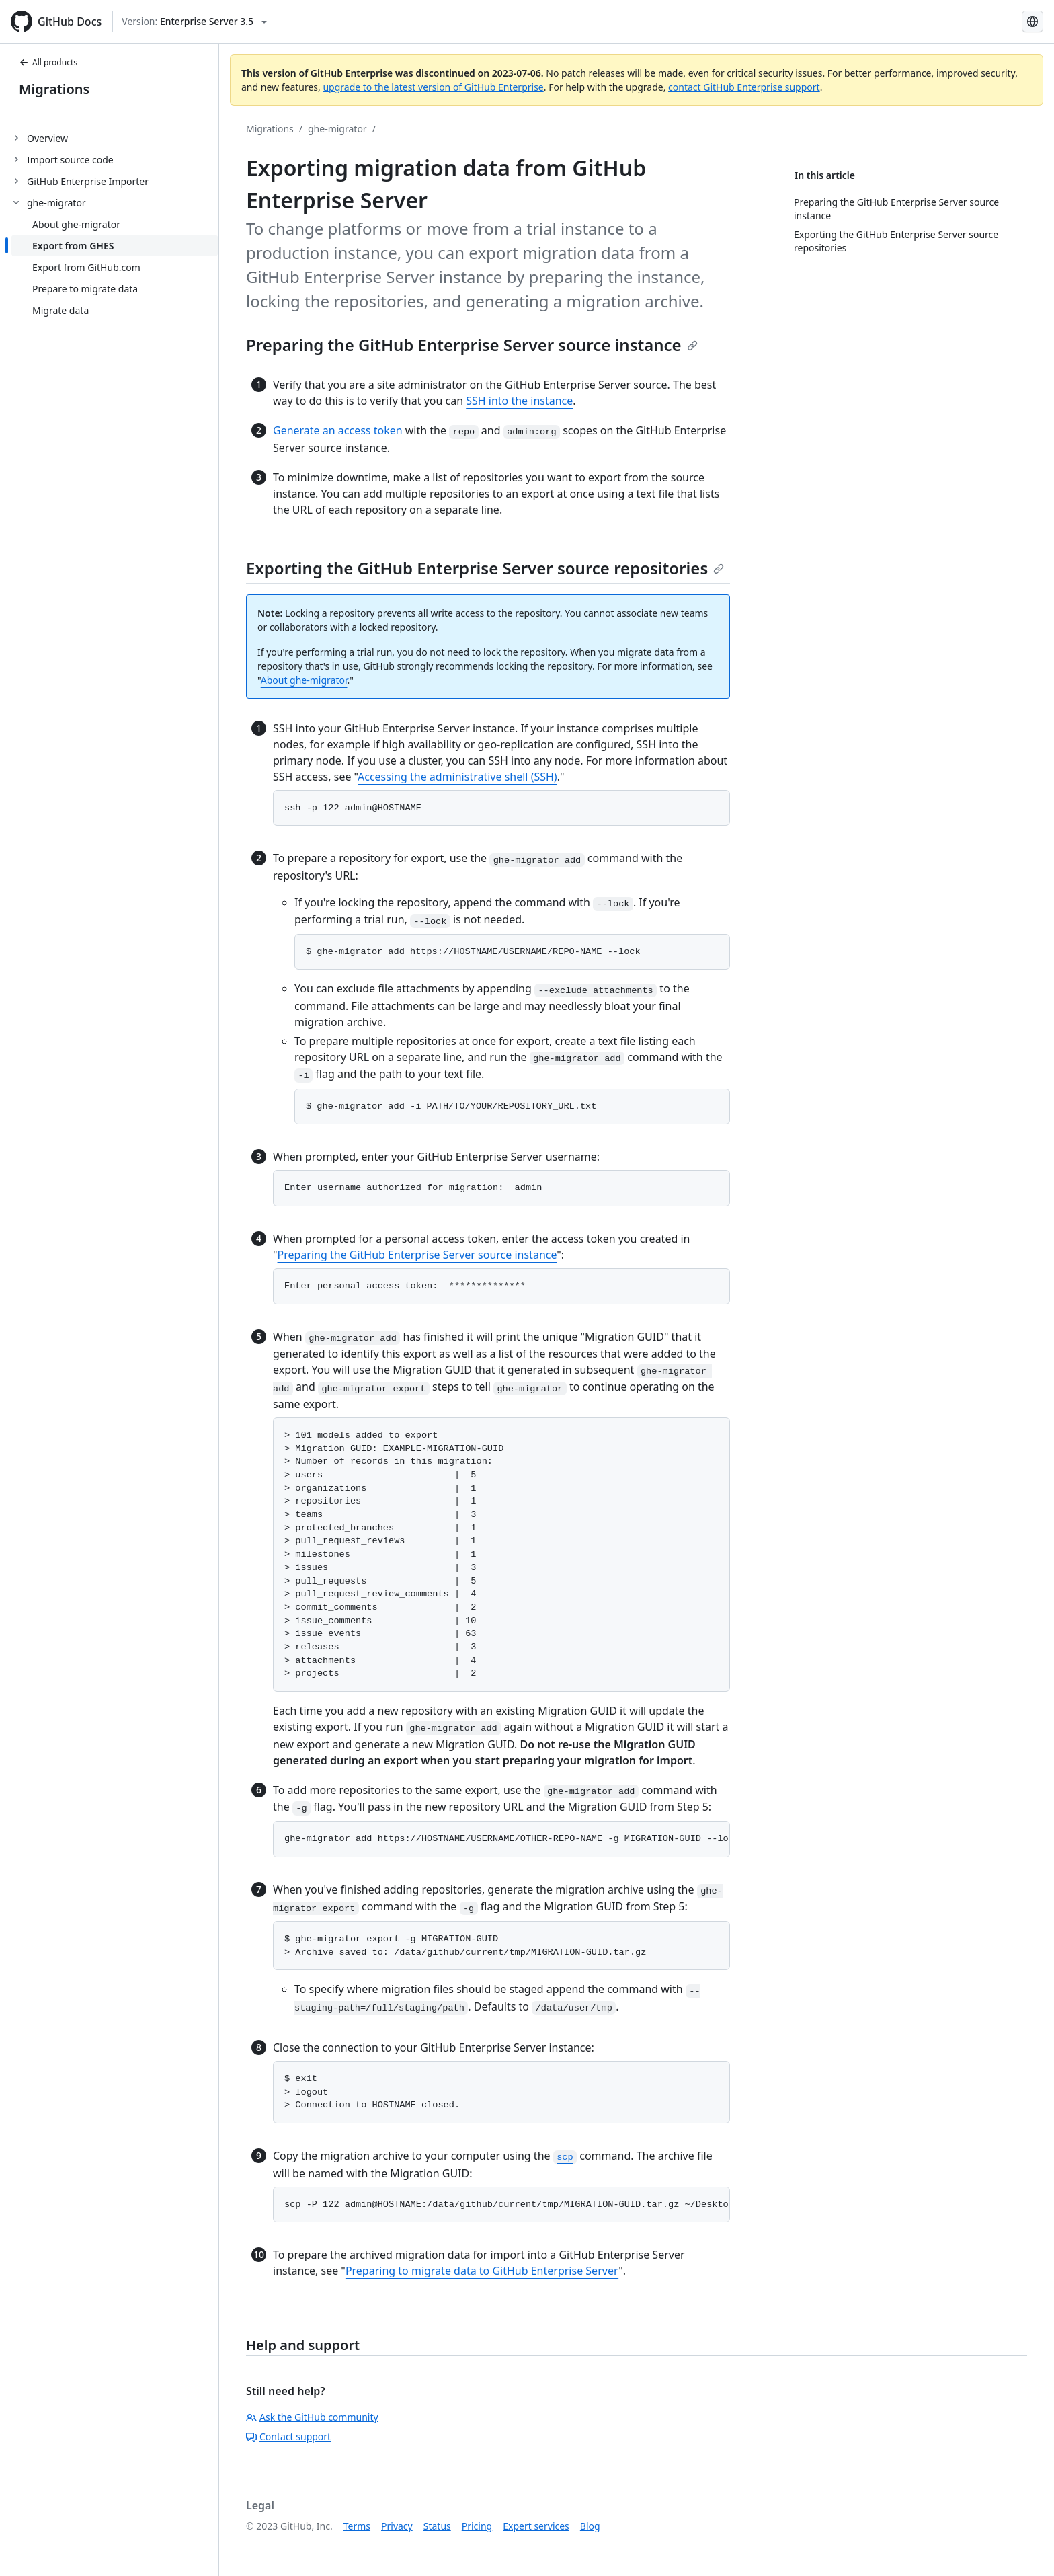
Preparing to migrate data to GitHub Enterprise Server (482, 2270)
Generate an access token (338, 430)
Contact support (288, 2436)
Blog (590, 2526)
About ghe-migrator (304, 680)
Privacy (397, 2526)
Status (437, 2526)
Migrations (54, 89)
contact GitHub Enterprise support (744, 87)
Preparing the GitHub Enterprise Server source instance (472, 345)
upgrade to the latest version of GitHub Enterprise (433, 87)
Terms (356, 2526)
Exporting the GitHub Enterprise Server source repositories (485, 568)
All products (48, 62)
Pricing (477, 2526)
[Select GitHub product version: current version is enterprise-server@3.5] (194, 21)
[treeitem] (114, 138)
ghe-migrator (337, 128)
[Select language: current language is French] (1032, 21)
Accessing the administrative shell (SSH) (457, 776)
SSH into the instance (519, 400)
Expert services (536, 2526)
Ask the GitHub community (312, 2417)
